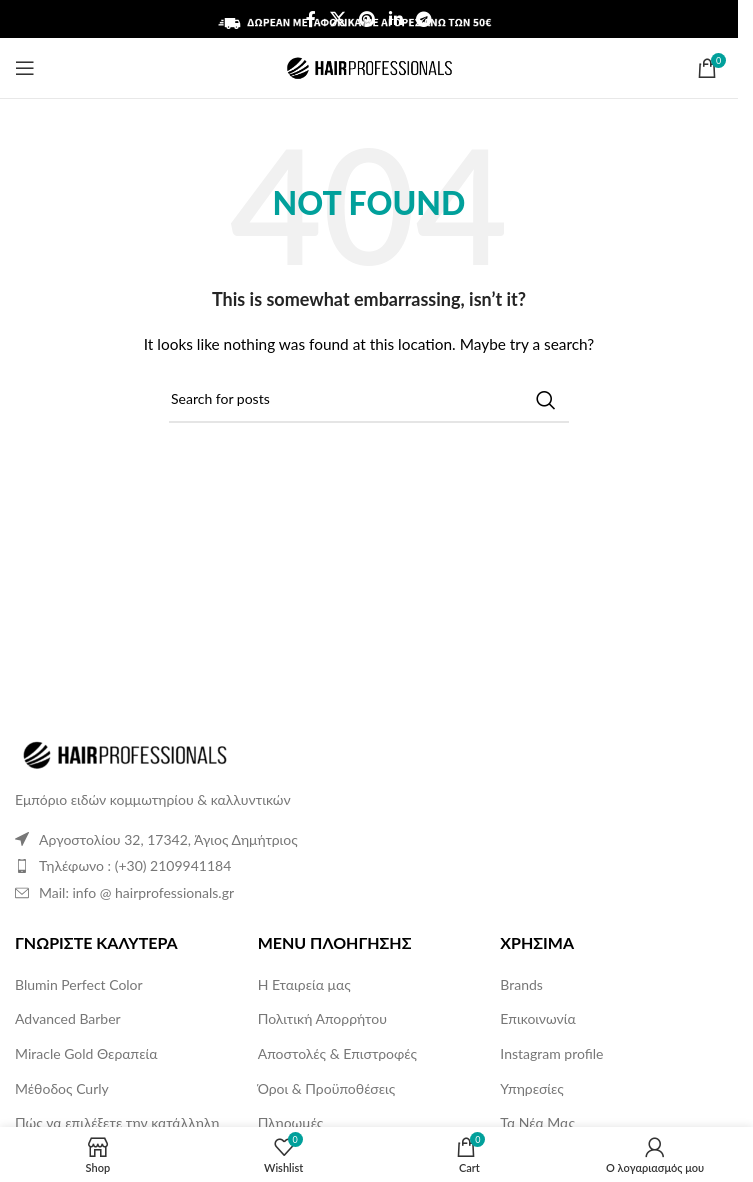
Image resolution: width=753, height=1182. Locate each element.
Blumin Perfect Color (79, 984)
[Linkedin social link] (395, 19)
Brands (521, 984)
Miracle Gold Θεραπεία (86, 1053)
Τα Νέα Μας (537, 1122)
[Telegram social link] (423, 19)
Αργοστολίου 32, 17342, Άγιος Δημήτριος (168, 839)
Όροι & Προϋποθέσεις (327, 1088)
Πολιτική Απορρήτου (322, 1018)
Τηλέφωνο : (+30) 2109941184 (135, 865)
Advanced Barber (68, 1018)
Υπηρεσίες (531, 1088)
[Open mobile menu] (25, 68)
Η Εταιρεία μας (304, 984)
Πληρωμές (291, 1122)
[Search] (369, 400)
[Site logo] (369, 66)
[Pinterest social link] (367, 19)
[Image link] (125, 753)
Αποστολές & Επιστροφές (337, 1053)
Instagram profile (551, 1053)
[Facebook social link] (311, 19)
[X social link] (337, 19)
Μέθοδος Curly (62, 1088)
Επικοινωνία (537, 1018)
